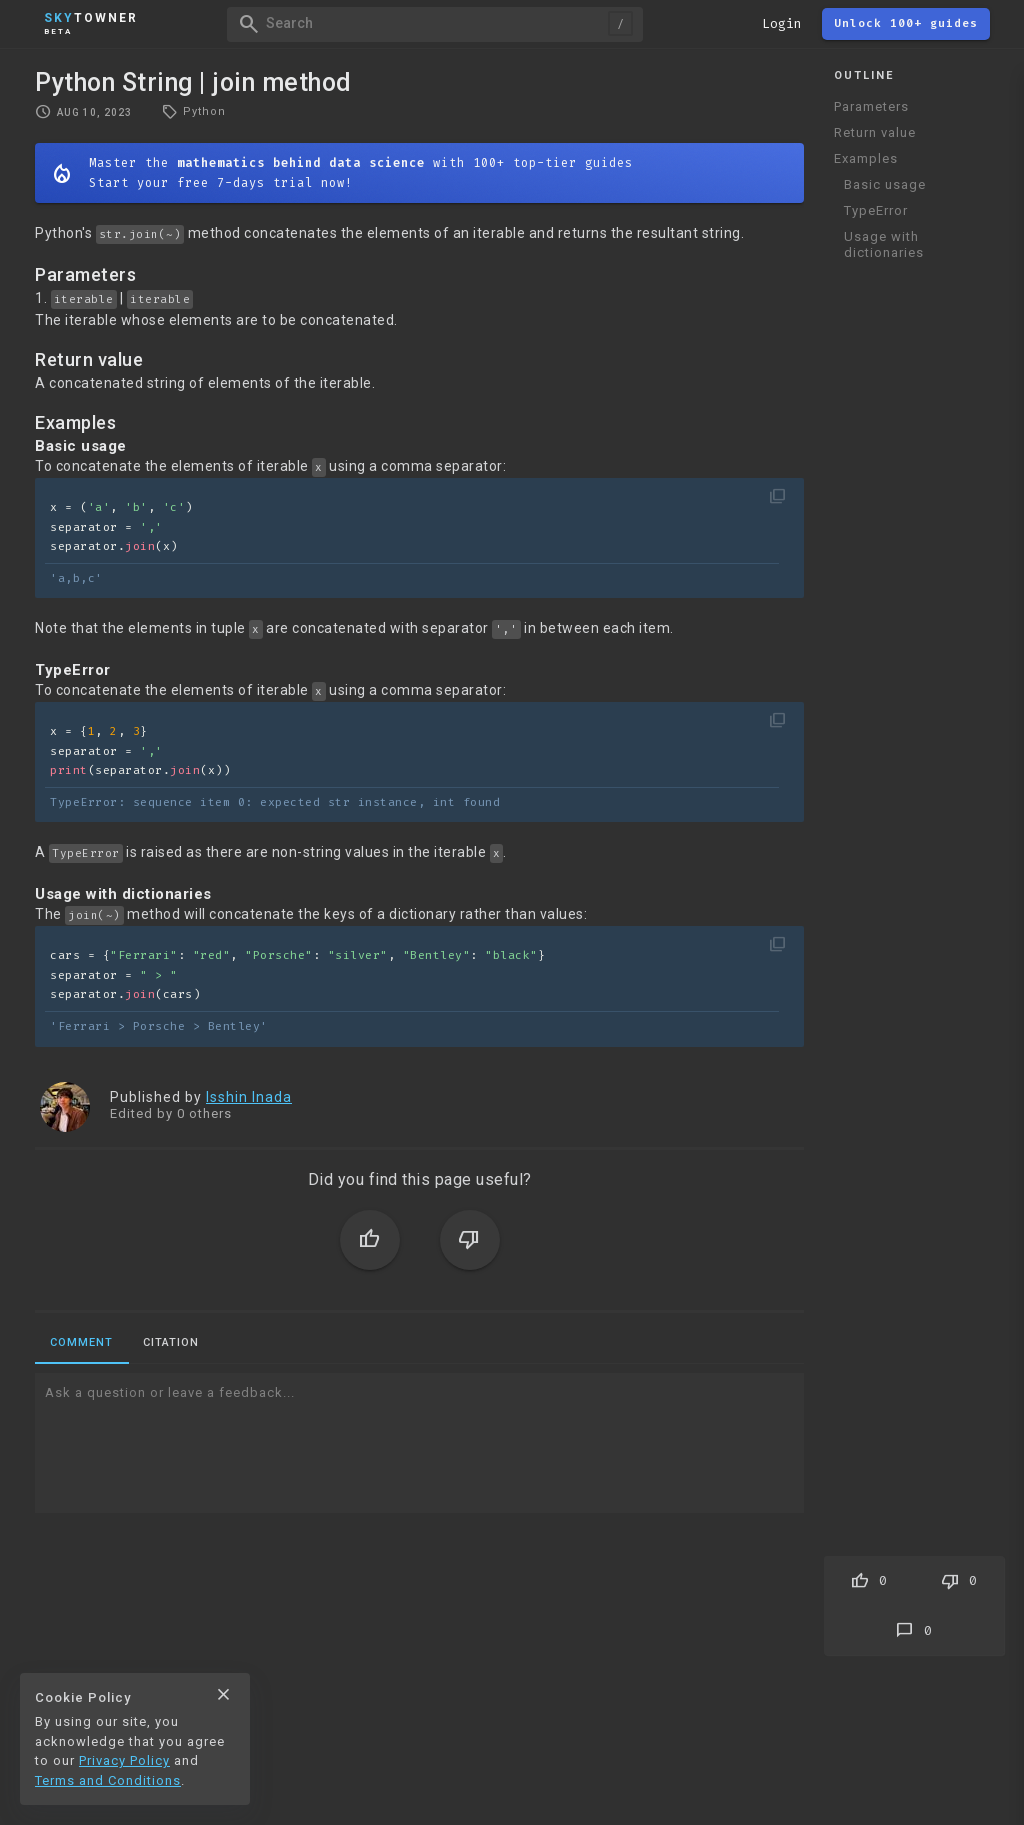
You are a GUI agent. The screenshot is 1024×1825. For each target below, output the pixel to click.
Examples (866, 158)
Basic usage (885, 184)
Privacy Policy (124, 1760)
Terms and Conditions (108, 1780)
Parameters (871, 106)
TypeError (876, 210)
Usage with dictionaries (884, 244)
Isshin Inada (249, 1097)
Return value (875, 132)
